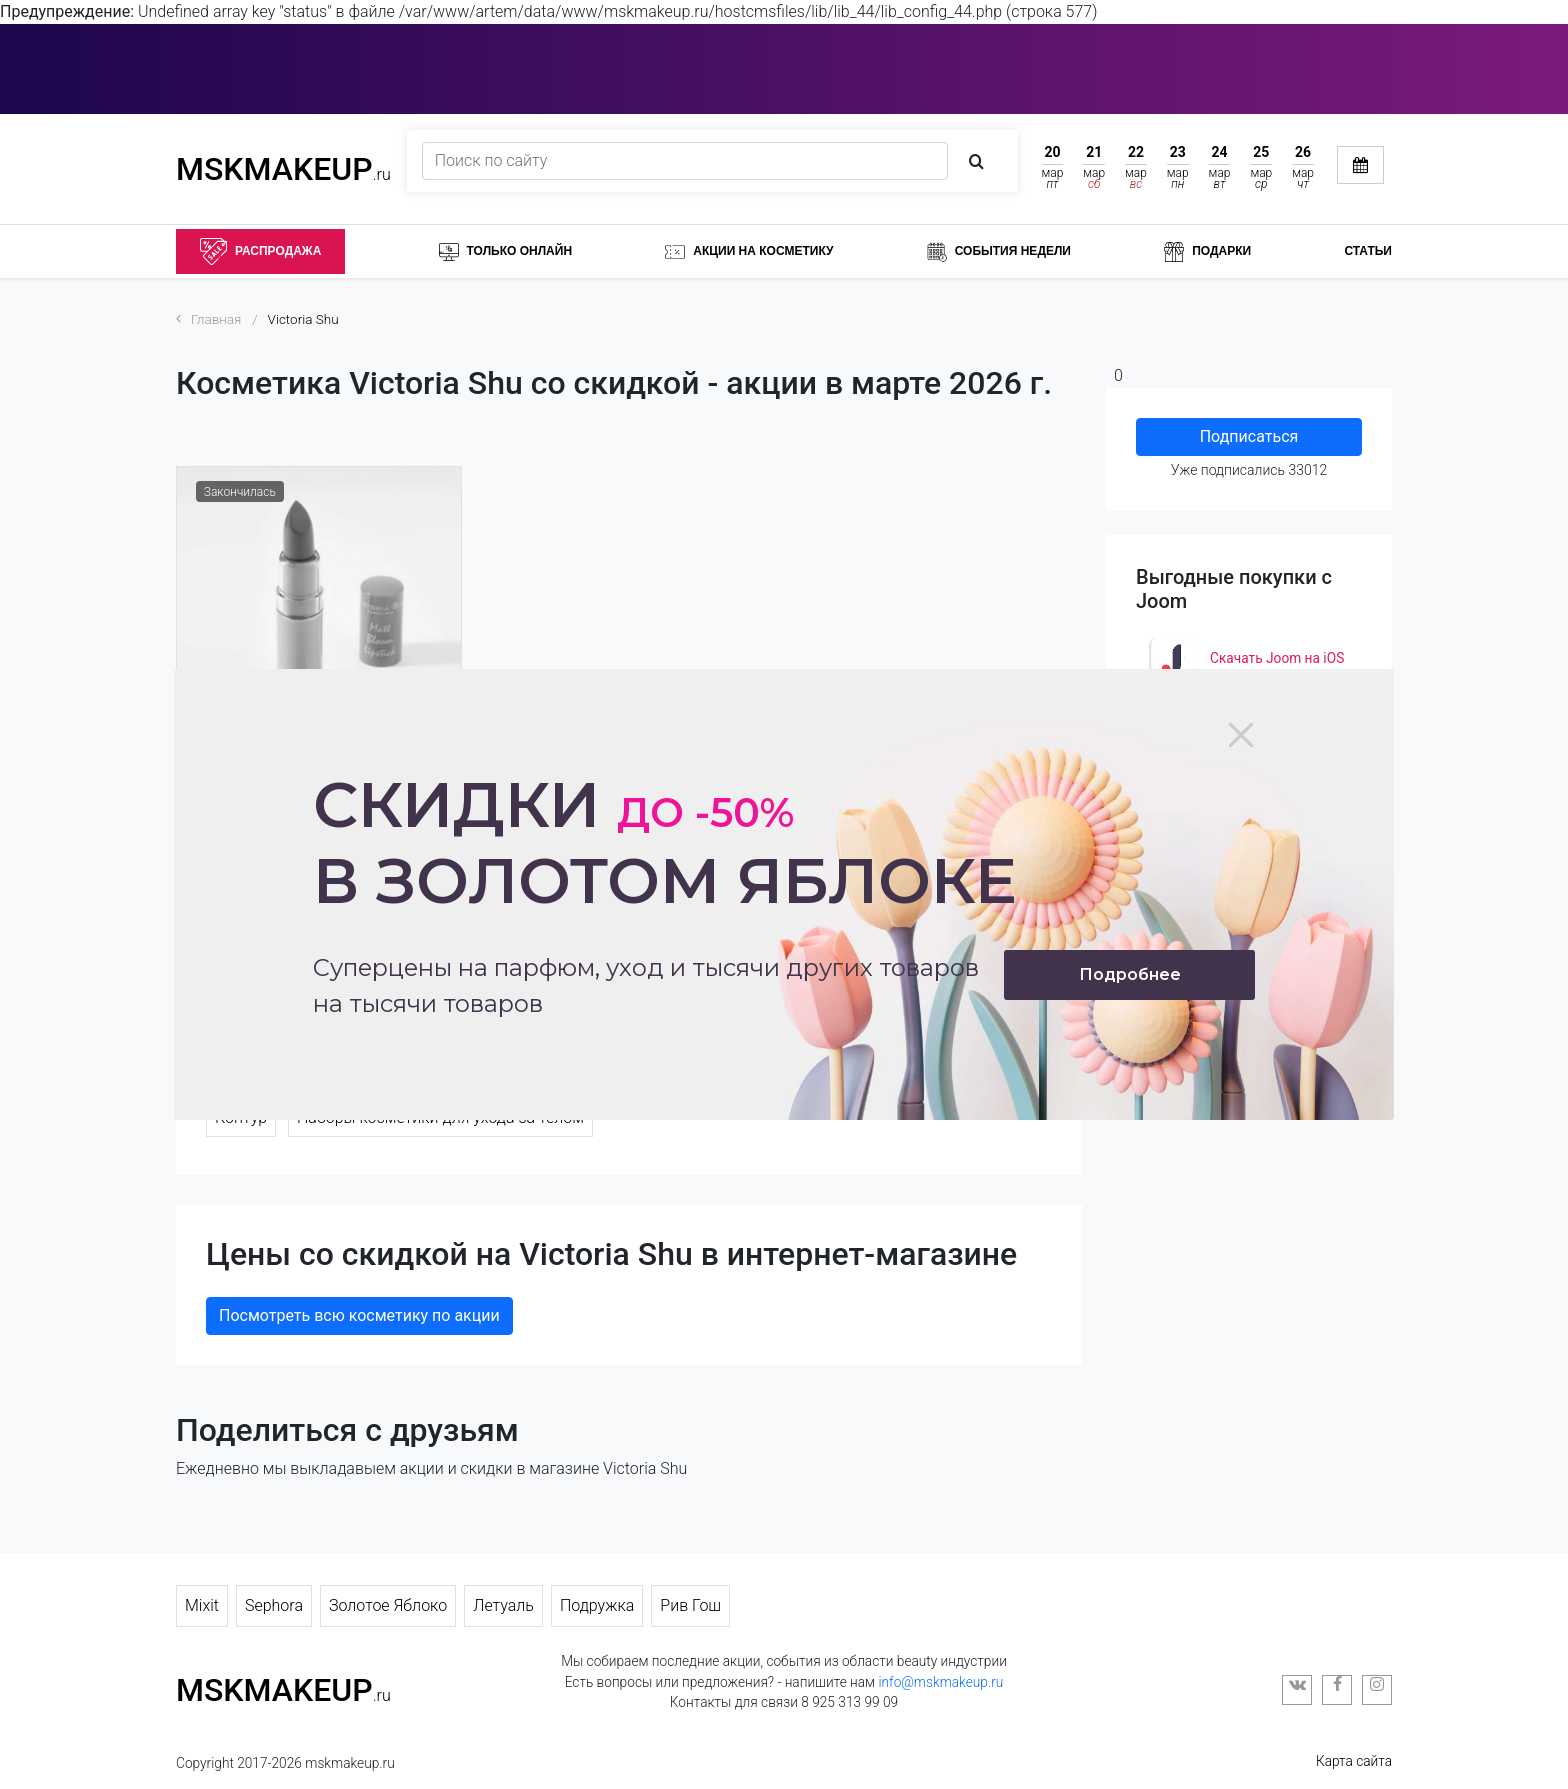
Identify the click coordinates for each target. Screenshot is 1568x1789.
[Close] (1241, 735)
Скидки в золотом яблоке (665, 842)
